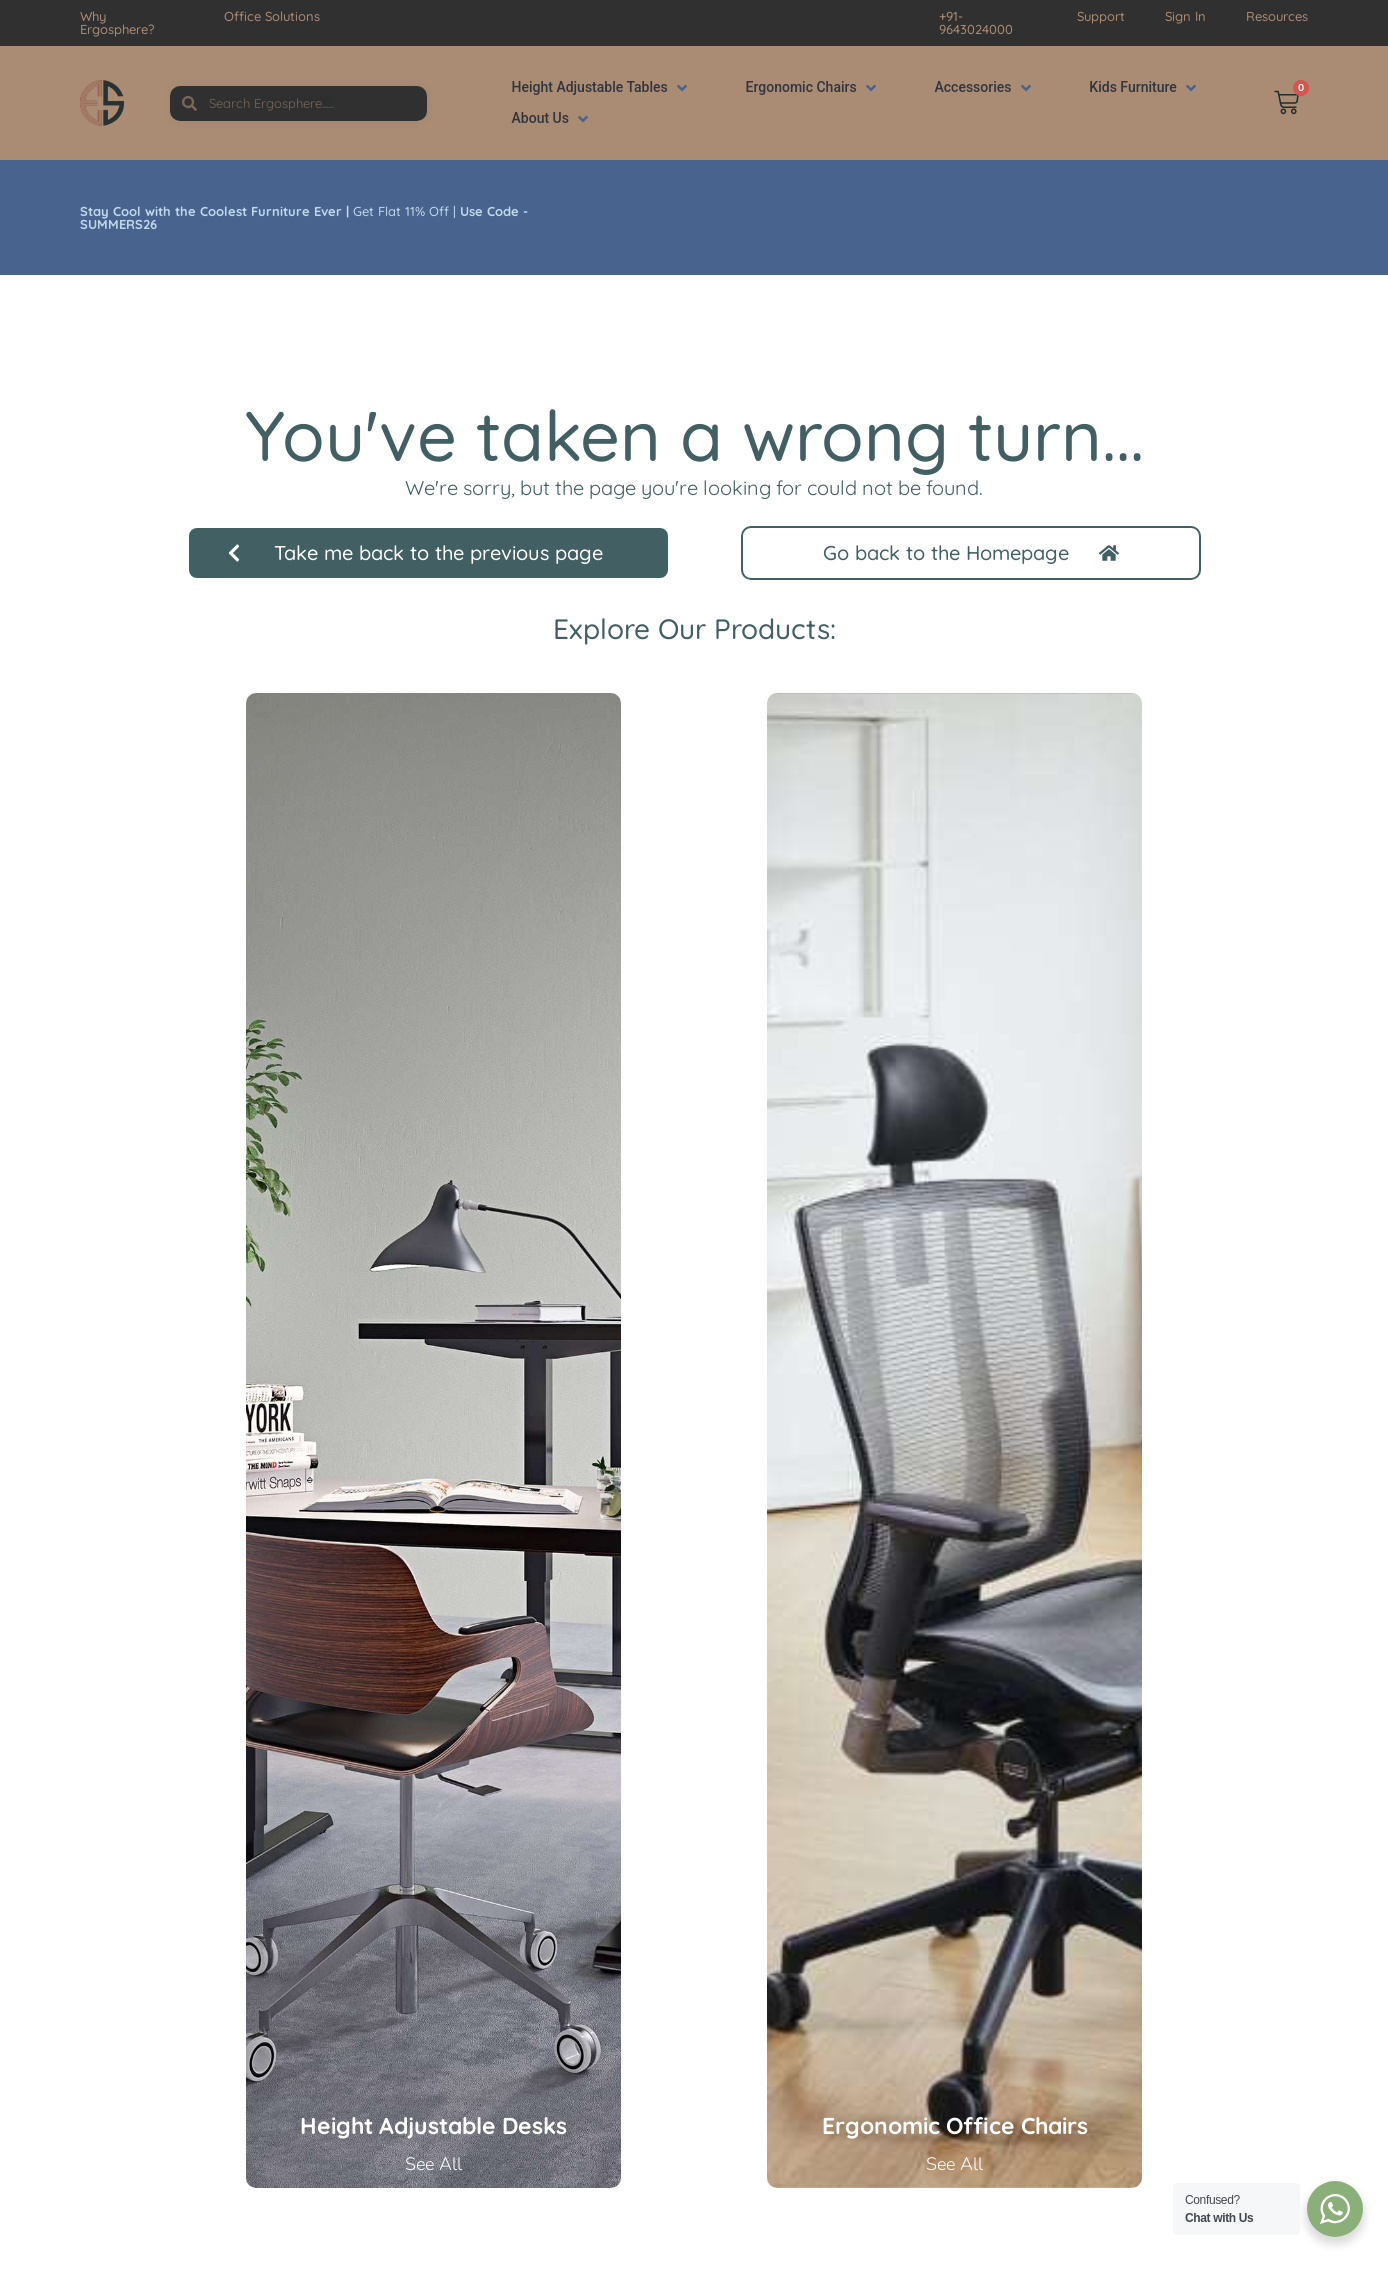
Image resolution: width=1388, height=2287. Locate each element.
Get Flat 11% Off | (304, 217)
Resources (1277, 16)
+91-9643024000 (976, 22)
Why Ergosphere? (117, 22)
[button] (601, 87)
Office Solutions (272, 16)
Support (1101, 16)
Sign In (1185, 16)
